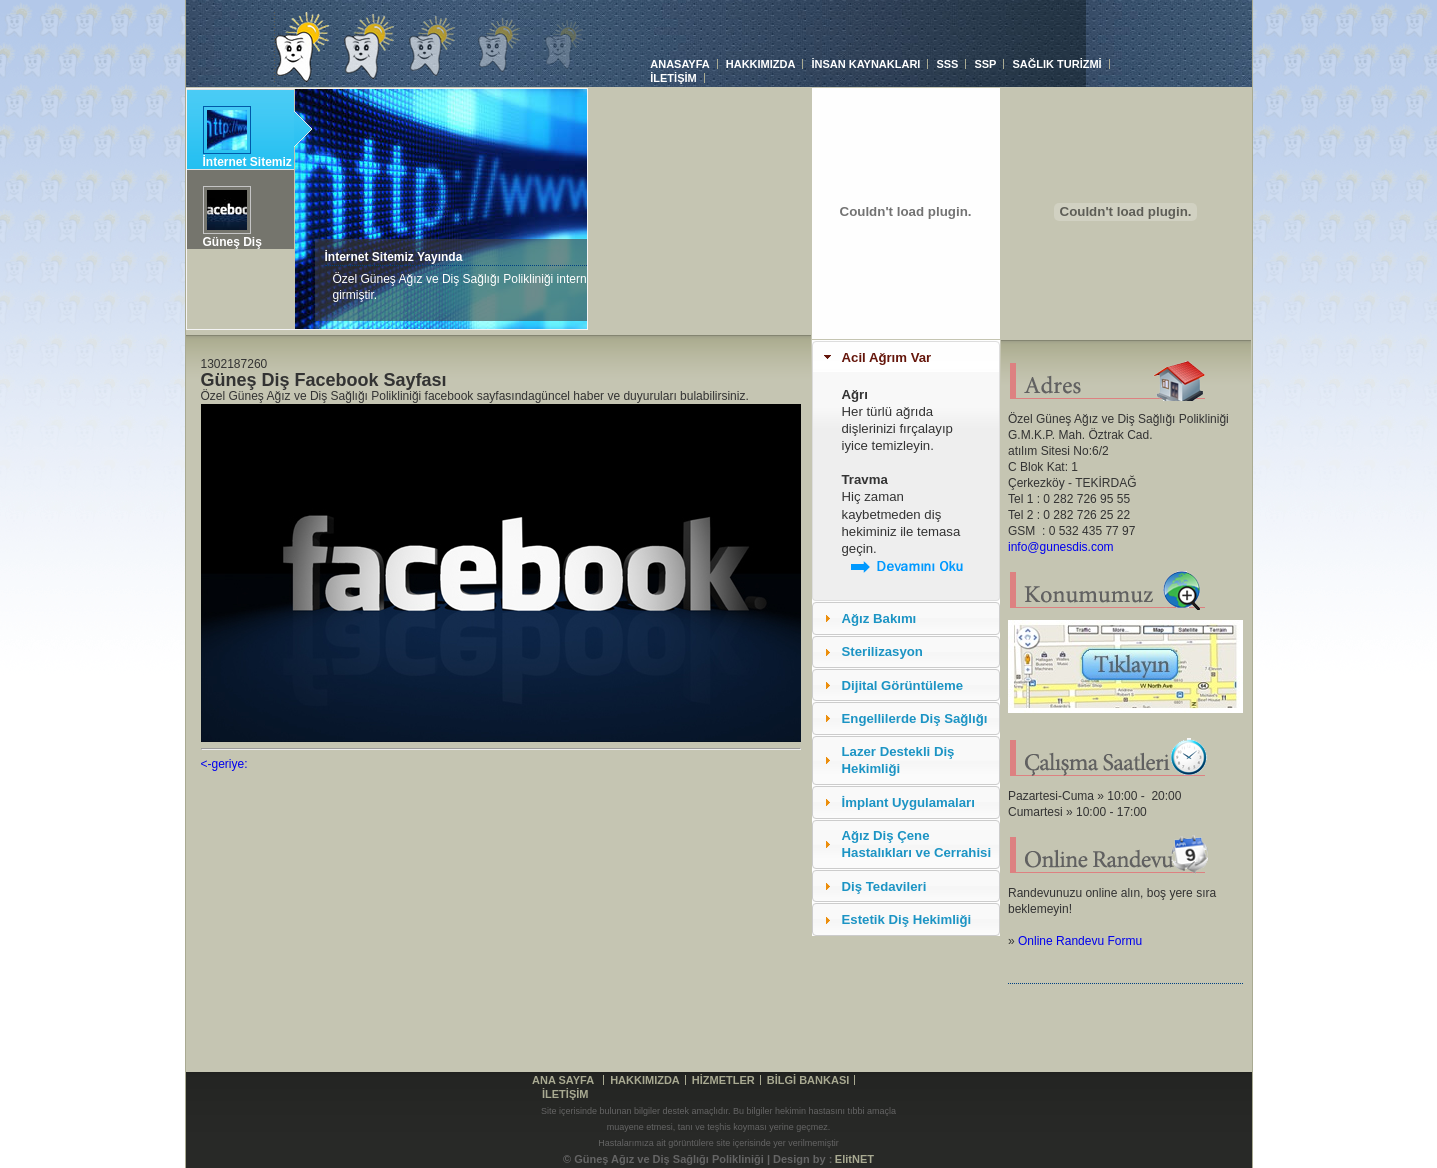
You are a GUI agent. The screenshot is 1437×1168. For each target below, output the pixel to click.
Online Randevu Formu (1080, 941)
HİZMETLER (723, 1080)
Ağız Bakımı (879, 618)
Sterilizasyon (882, 651)
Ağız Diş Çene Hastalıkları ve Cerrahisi (917, 844)
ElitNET (854, 1159)
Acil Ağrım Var (887, 357)
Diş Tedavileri (884, 886)
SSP (985, 64)
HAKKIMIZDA (761, 64)
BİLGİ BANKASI (808, 1080)
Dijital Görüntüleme (903, 685)
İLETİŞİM (673, 78)
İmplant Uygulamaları (908, 802)
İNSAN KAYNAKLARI (865, 64)
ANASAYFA (680, 64)
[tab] (906, 357)
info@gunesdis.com (1061, 547)
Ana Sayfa (563, 1080)
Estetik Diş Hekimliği (907, 919)
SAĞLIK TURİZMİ (1056, 64)
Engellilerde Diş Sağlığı (915, 718)
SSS (947, 64)
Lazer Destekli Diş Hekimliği (898, 760)
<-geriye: (224, 764)
